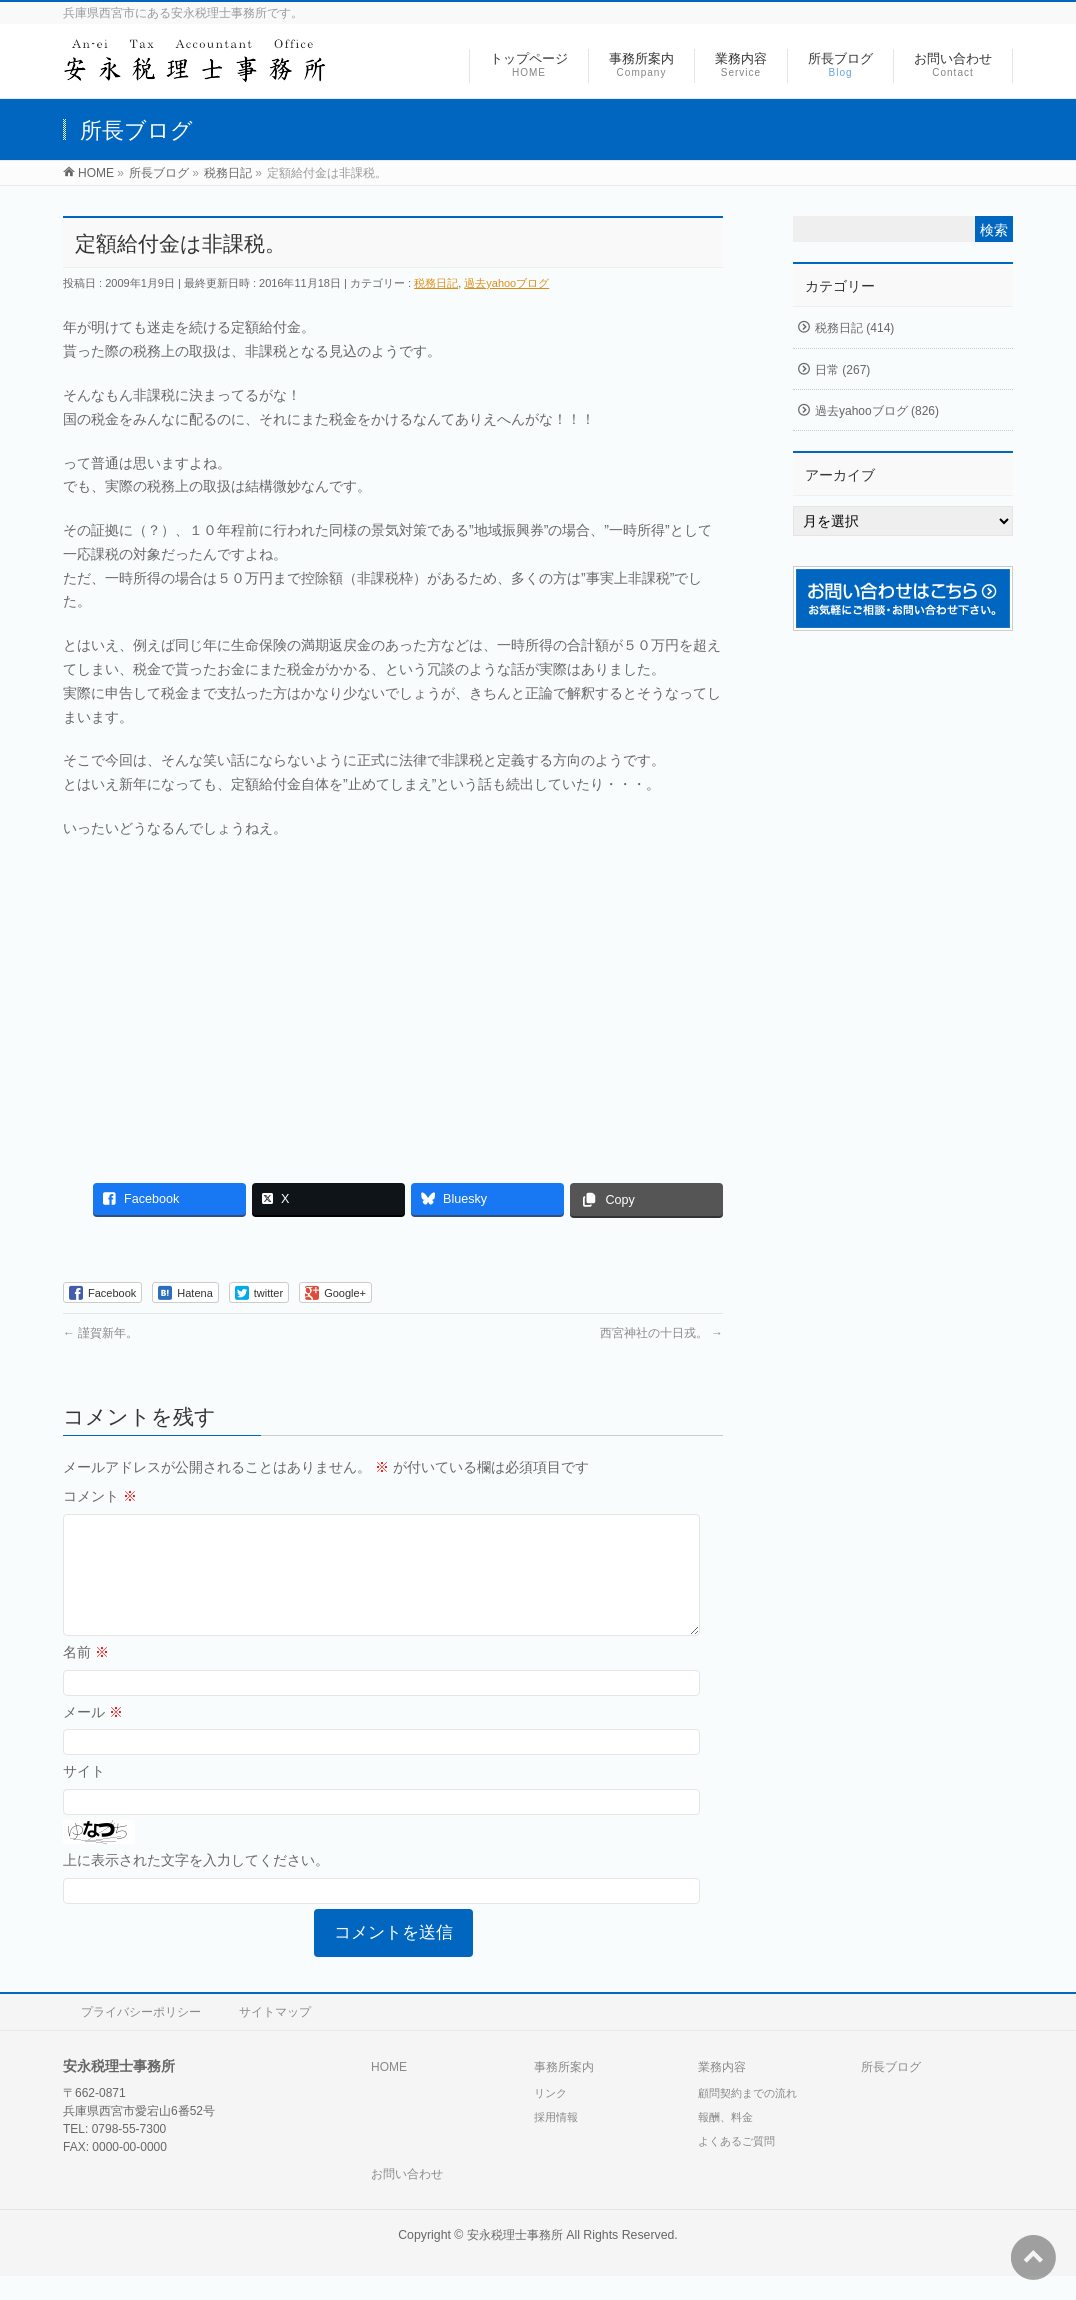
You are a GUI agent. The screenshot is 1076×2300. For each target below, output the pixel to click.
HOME (389, 2091)
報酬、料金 (725, 2141)
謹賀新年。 (100, 1333)
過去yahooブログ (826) (877, 411)
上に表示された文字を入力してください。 (196, 1884)
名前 (86, 1676)
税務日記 (436, 283)
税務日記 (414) (854, 328)
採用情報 (556, 2141)
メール (93, 1736)
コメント (100, 1496)
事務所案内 (564, 2091)
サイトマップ (275, 2036)
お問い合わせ (407, 2198)
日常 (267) (842, 370)
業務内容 (722, 2091)
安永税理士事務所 (515, 2259)
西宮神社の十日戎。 (661, 1333)
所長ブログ (891, 2091)
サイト (84, 1795)
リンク (550, 2117)
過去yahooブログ (506, 283)
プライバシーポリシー (141, 2036)
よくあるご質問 (736, 2165)
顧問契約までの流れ (747, 2117)
